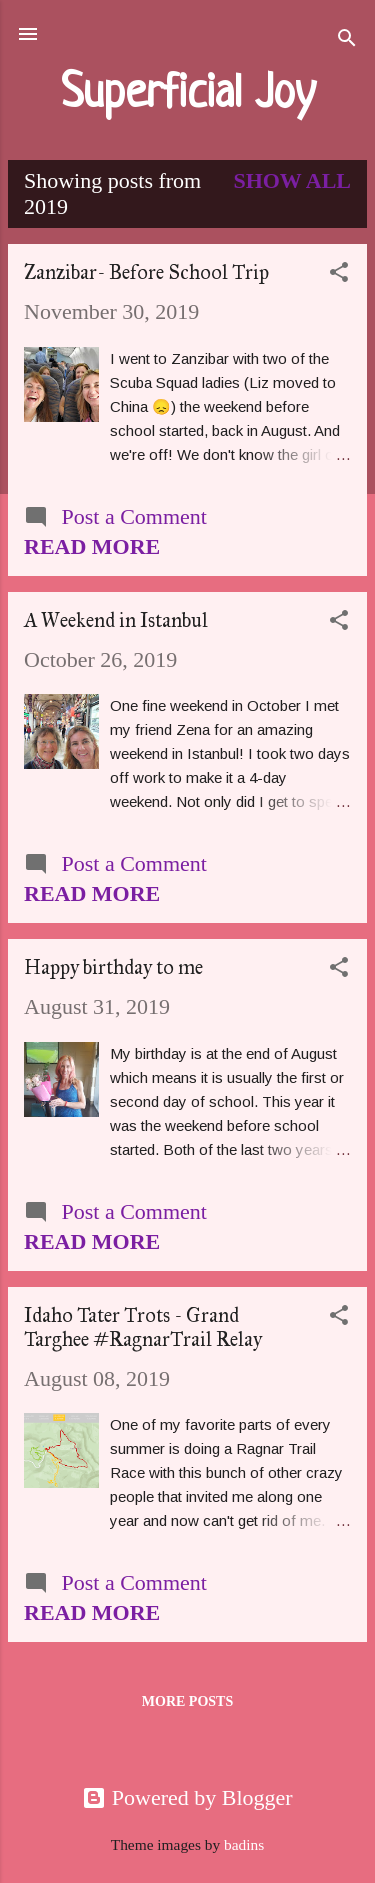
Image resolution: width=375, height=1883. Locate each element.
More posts (187, 1701)
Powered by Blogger (187, 1797)
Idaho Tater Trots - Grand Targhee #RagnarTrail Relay (143, 1327)
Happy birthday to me (113, 967)
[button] (339, 274)
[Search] (347, 40)
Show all (292, 180)
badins (244, 1844)
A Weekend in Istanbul (116, 620)
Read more (92, 546)
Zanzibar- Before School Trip (146, 272)
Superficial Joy (188, 95)
